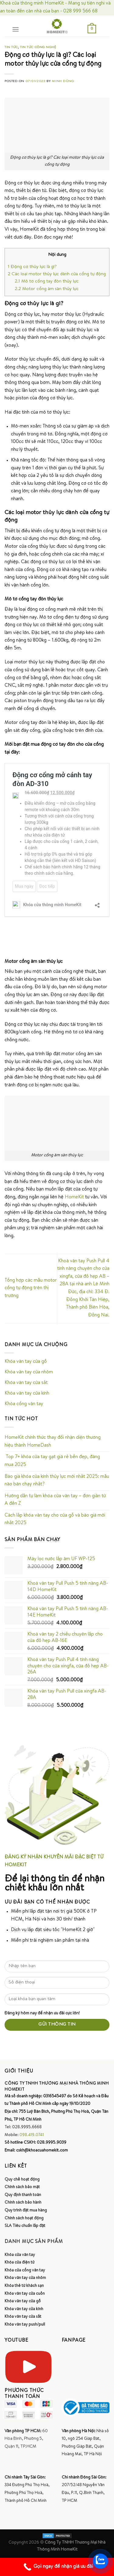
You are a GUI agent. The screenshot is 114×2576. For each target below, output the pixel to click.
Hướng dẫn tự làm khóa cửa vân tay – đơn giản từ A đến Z (55, 1500)
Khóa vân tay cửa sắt (26, 1383)
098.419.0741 (31, 2135)
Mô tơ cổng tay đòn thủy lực (47, 281)
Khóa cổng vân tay (24, 1404)
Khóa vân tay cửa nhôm (29, 1372)
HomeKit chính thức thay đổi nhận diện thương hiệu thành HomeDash (53, 1441)
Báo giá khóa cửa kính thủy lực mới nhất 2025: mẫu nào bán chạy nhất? (57, 1481)
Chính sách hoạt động (24, 2218)
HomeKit (74, 1197)
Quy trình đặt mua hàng (26, 2210)
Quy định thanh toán (23, 2195)
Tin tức (11, 47)
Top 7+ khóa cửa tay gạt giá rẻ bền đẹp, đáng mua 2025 (52, 1461)
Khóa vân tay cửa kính (27, 1393)
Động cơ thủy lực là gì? (32, 267)
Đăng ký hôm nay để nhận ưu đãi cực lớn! (42, 2013)
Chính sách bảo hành (23, 2203)
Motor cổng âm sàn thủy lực (47, 289)
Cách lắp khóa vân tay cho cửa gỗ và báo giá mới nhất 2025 (55, 1519)
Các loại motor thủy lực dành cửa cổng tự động (57, 274)
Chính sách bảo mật (22, 2187)
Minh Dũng (63, 81)
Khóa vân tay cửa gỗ (26, 1361)
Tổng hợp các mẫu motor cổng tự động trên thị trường (31, 1288)
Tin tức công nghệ (38, 47)
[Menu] (15, 29)
